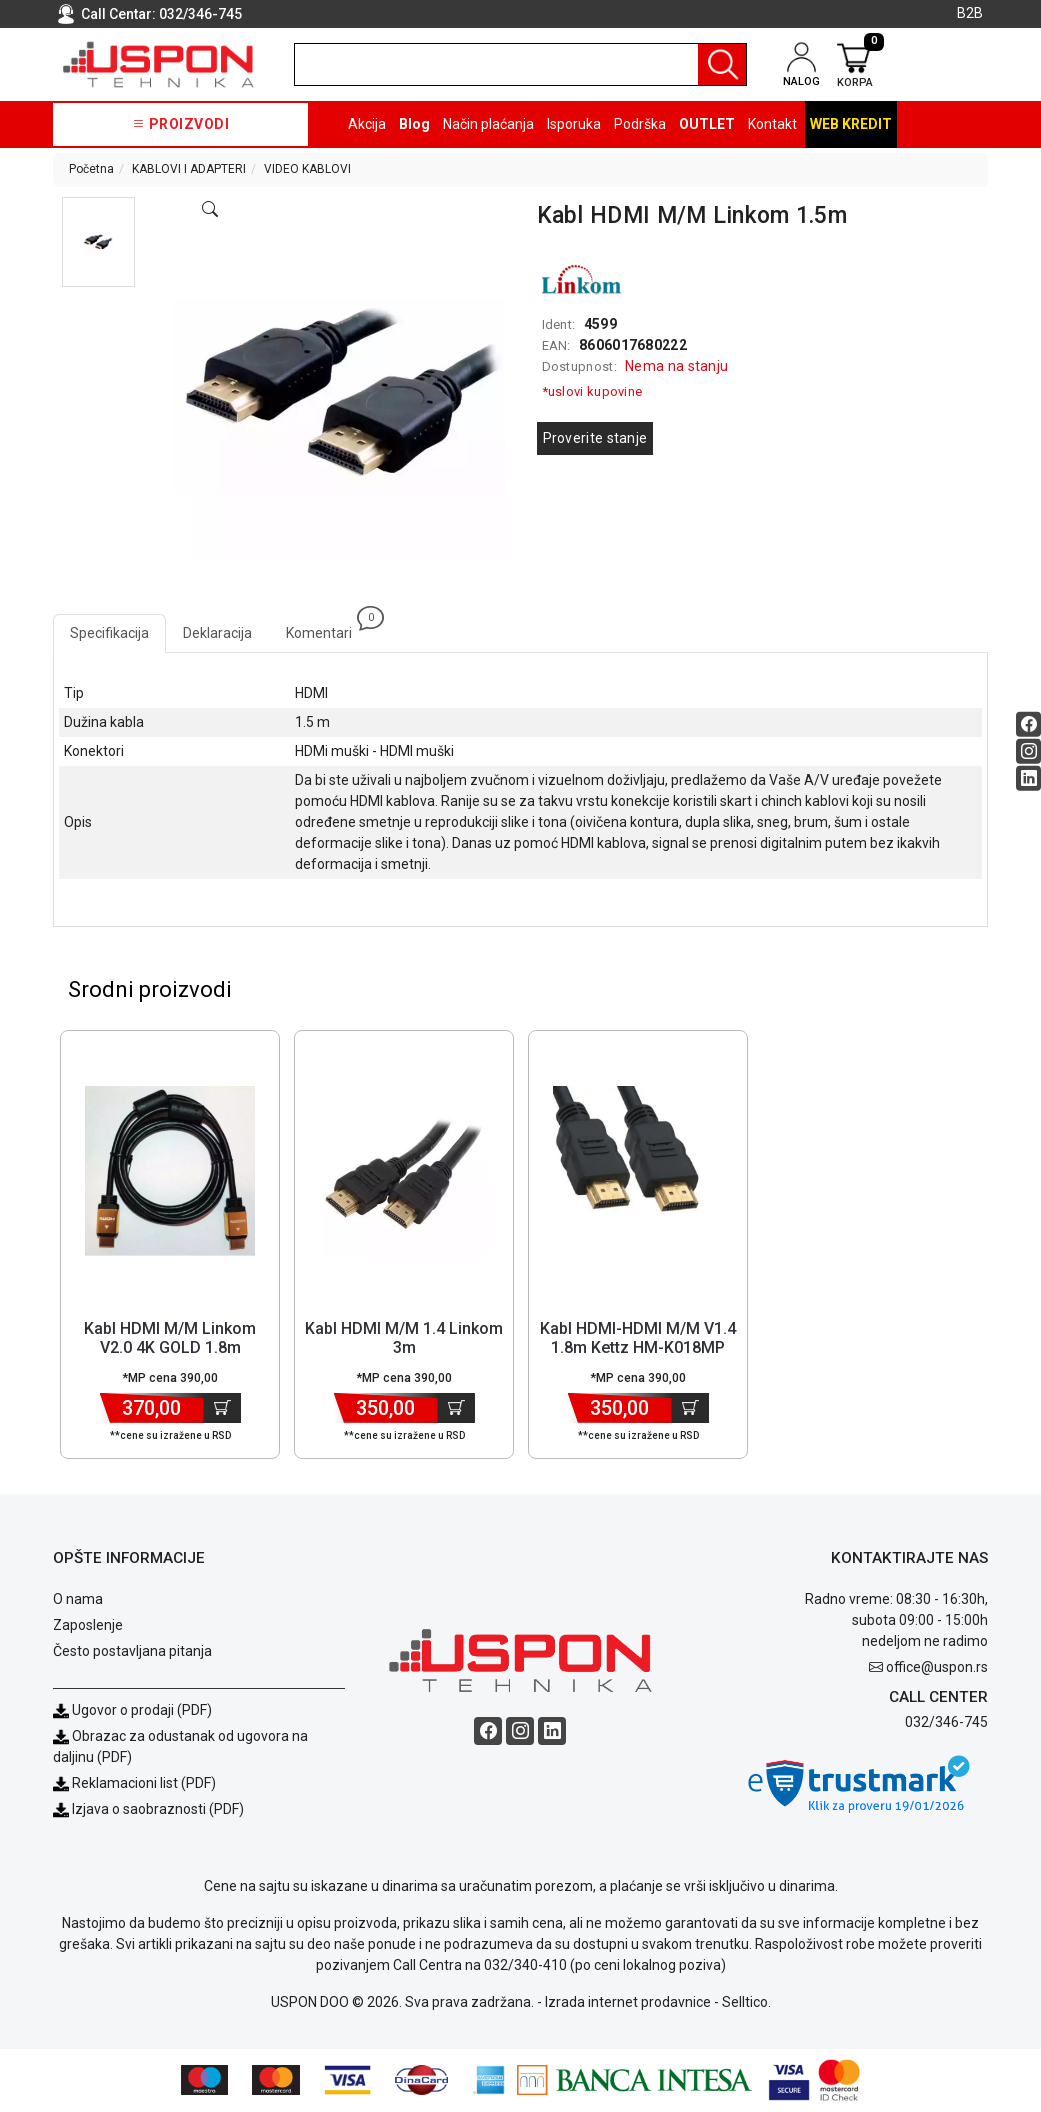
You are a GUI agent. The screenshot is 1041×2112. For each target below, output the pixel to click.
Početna (91, 169)
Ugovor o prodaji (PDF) (132, 1711)
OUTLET (707, 124)
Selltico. (746, 2003)
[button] (98, 242)
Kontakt (772, 124)
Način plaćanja (488, 124)
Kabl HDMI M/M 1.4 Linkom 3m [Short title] (404, 1339)
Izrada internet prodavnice (628, 2003)
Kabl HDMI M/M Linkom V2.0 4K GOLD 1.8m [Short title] (170, 1339)
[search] (520, 64)
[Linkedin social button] (1028, 778)
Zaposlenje (88, 1626)
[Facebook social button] (1028, 724)
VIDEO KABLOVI (307, 169)
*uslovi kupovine (592, 391)
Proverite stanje (595, 438)
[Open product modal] (210, 210)
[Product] (170, 1172)
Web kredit (851, 124)
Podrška (640, 124)
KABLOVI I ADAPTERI (189, 169)
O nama (78, 1600)
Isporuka (574, 124)
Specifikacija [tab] (109, 633)
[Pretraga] (722, 64)
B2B (970, 13)
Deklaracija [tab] (217, 633)
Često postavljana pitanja (132, 1652)
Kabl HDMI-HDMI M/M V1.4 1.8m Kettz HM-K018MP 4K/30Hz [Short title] (638, 1348)
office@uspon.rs (937, 1668)
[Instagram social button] (1028, 751)
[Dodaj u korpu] (222, 1409)
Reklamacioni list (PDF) (134, 1784)
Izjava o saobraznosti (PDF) (158, 1810)
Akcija (367, 124)
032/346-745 (200, 14)
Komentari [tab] (327, 627)
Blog (414, 124)
